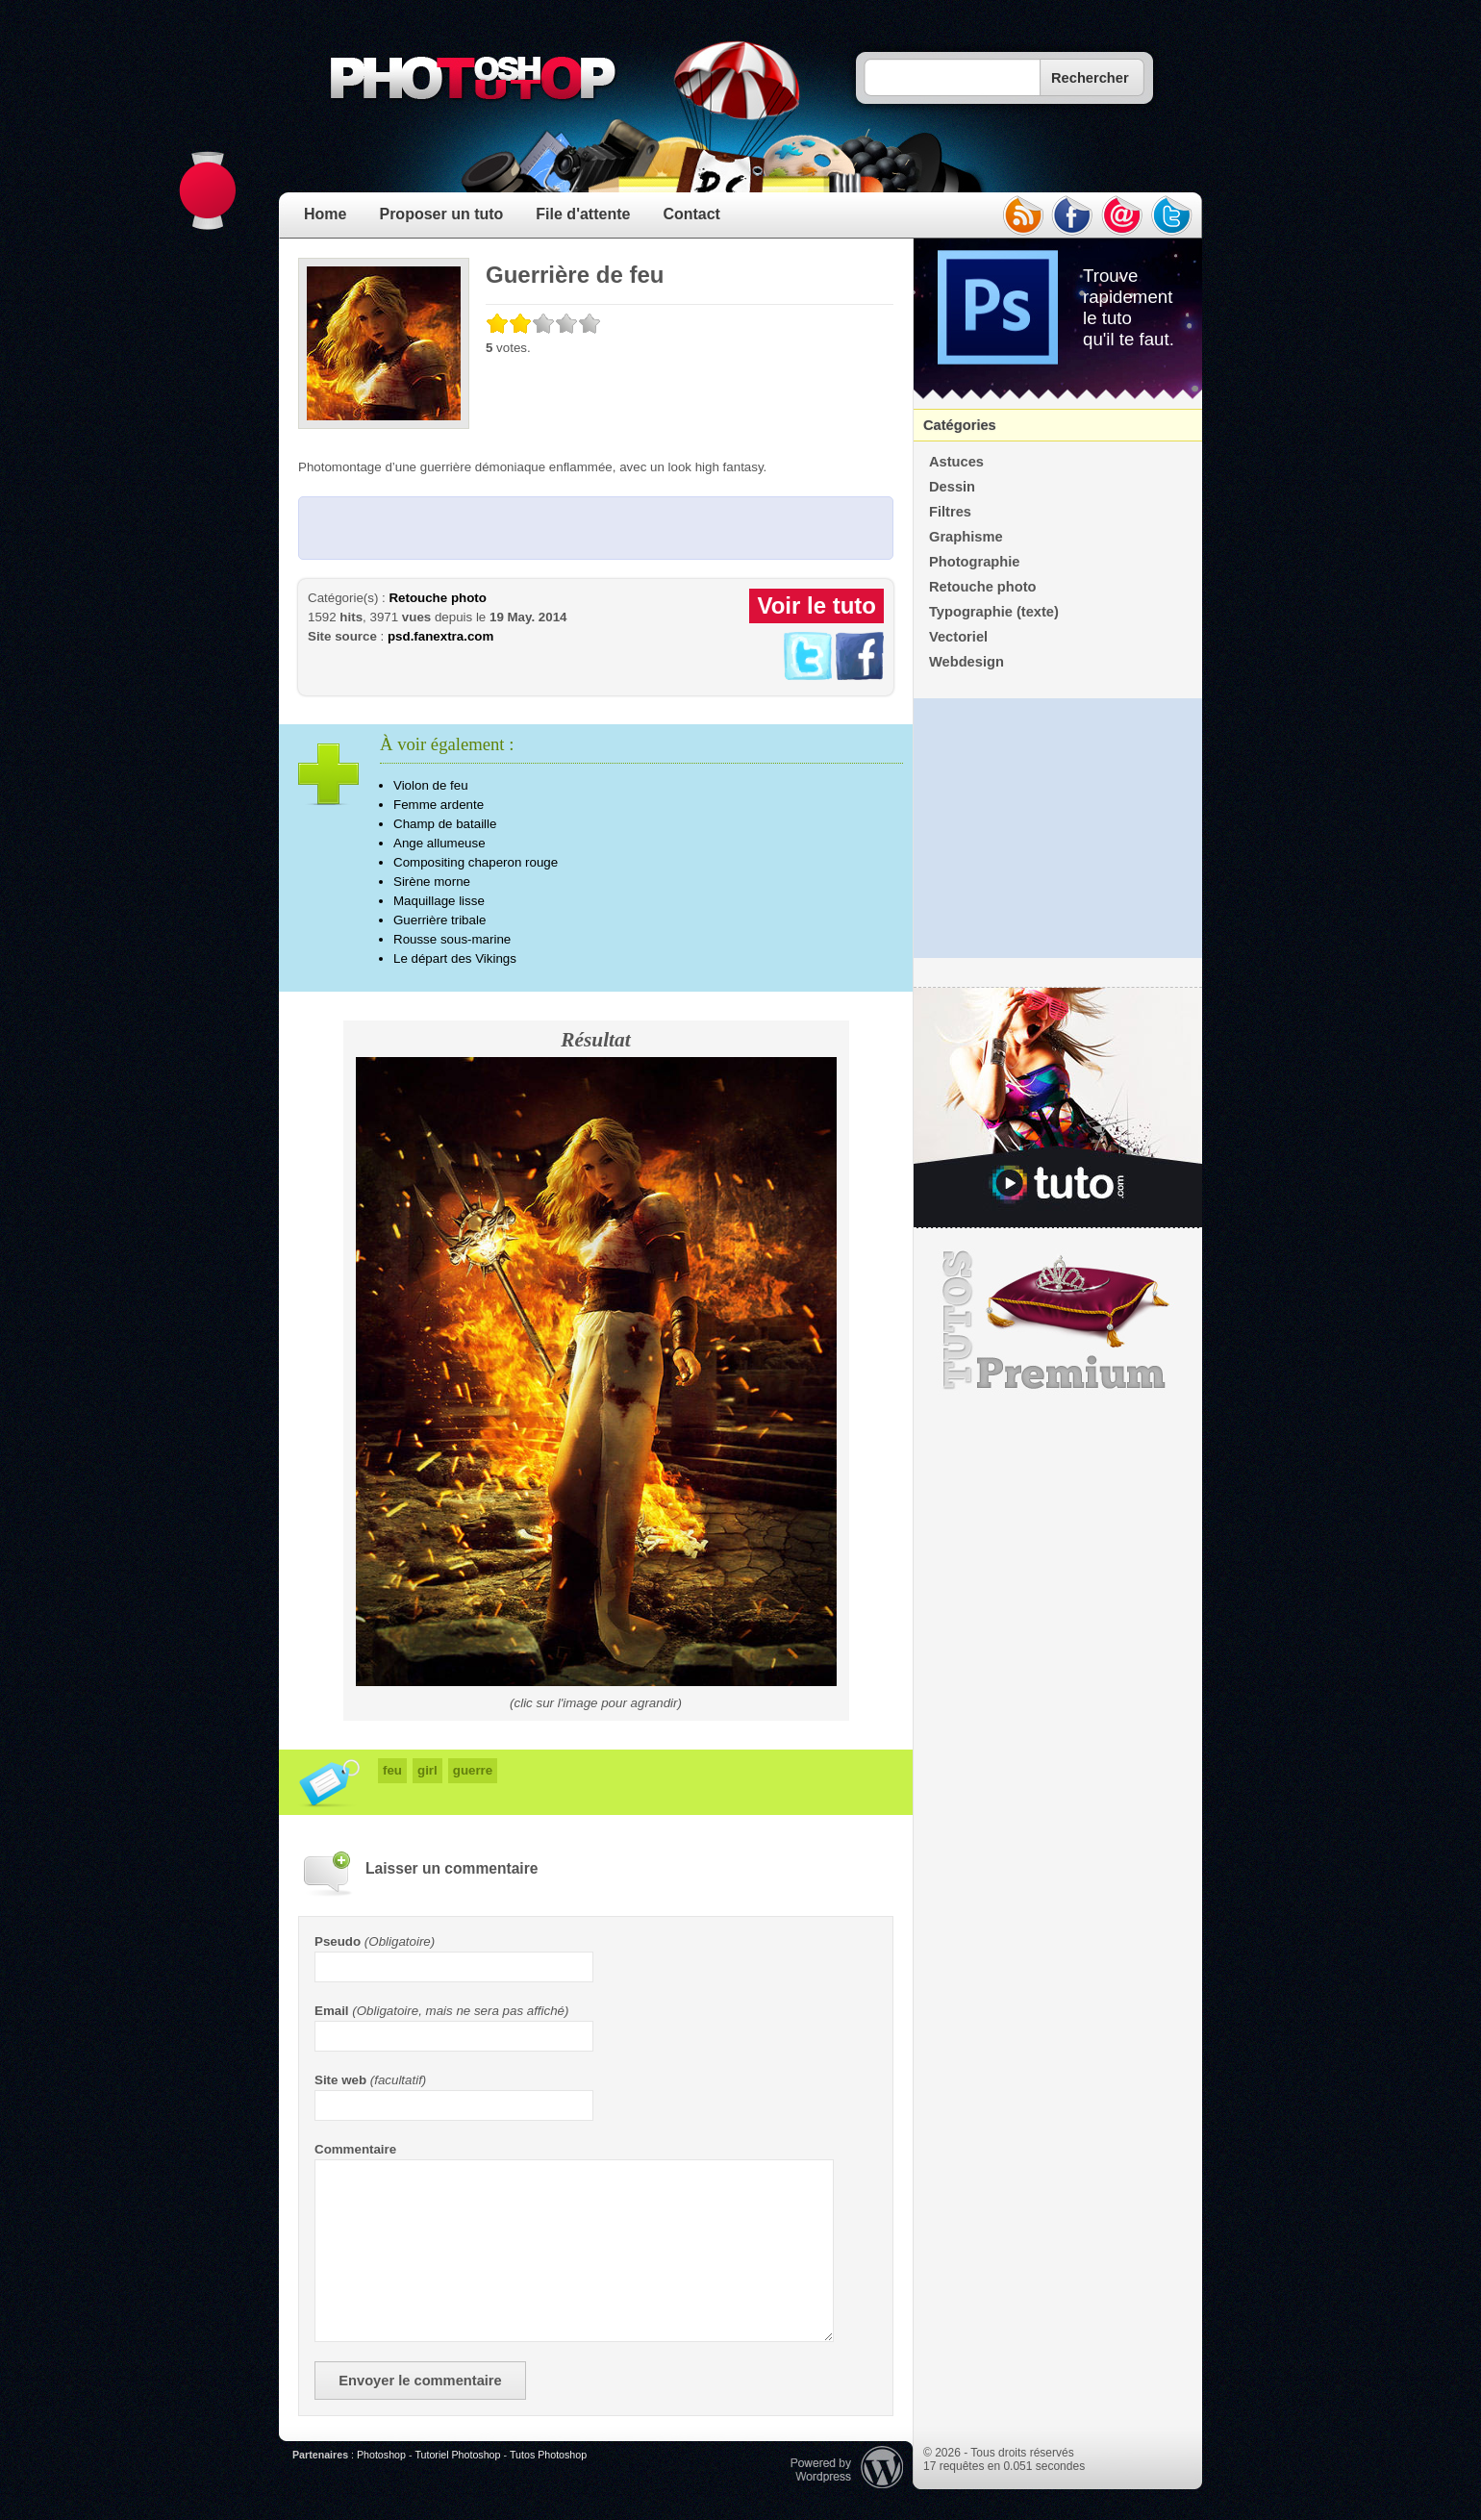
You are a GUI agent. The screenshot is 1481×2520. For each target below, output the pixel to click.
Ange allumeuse (439, 843)
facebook (1072, 215)
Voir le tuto (816, 605)
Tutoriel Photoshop (457, 2454)
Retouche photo (437, 598)
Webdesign (966, 661)
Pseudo (337, 1941)
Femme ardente (438, 804)
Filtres (950, 511)
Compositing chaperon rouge (475, 862)
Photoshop (381, 2454)
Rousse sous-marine (452, 939)
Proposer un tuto (441, 214)
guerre (472, 1770)
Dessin (952, 486)
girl (427, 1770)
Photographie (974, 561)
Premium (1058, 1320)
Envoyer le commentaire (420, 2380)
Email (331, 2010)
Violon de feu (430, 785)
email (1122, 215)
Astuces (956, 461)
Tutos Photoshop (548, 2454)
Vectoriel (958, 636)
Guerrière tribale (439, 920)
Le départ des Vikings (454, 958)
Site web (340, 2080)
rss (1022, 215)
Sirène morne (431, 881)
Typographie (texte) (994, 611)
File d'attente (583, 214)
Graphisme (966, 536)
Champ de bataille (444, 824)
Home (325, 214)
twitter (1172, 215)
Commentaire (355, 2149)
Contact (691, 214)
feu (392, 1770)
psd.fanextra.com (440, 636)
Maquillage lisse (439, 901)
